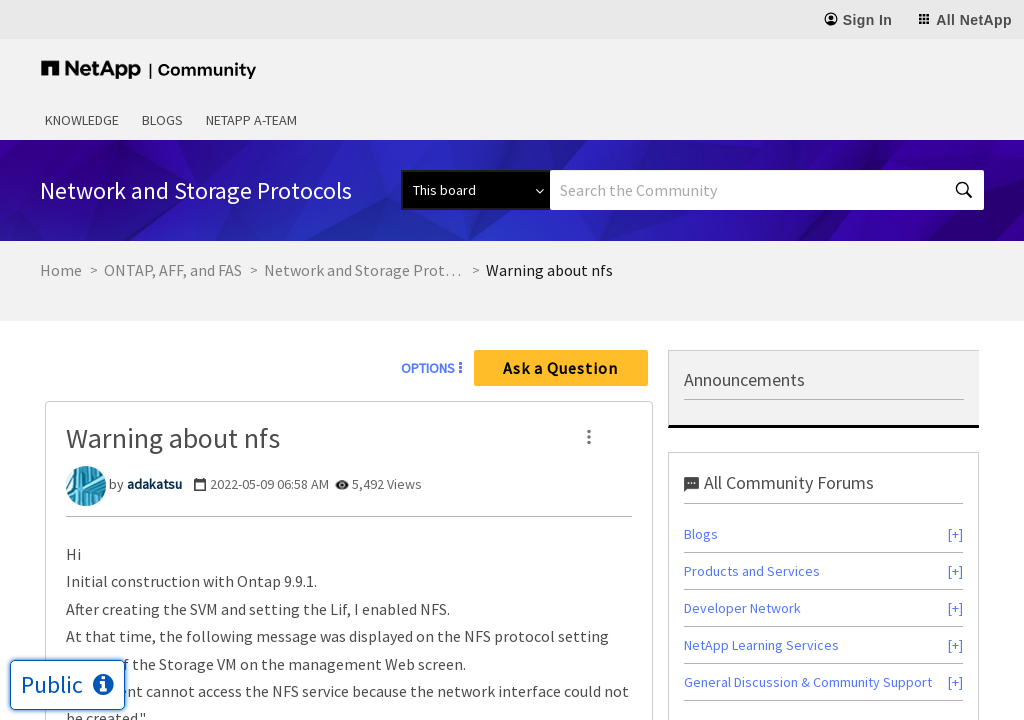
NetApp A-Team (251, 120)
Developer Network (742, 608)
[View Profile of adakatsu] (154, 484)
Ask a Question (560, 368)
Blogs (162, 120)
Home (61, 270)
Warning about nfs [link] (549, 270)
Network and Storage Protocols (364, 270)
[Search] (767, 190)
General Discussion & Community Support (808, 682)
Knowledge (82, 120)
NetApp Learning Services (761, 645)
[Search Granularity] (475, 190)
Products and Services (752, 571)
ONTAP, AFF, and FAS (173, 270)
